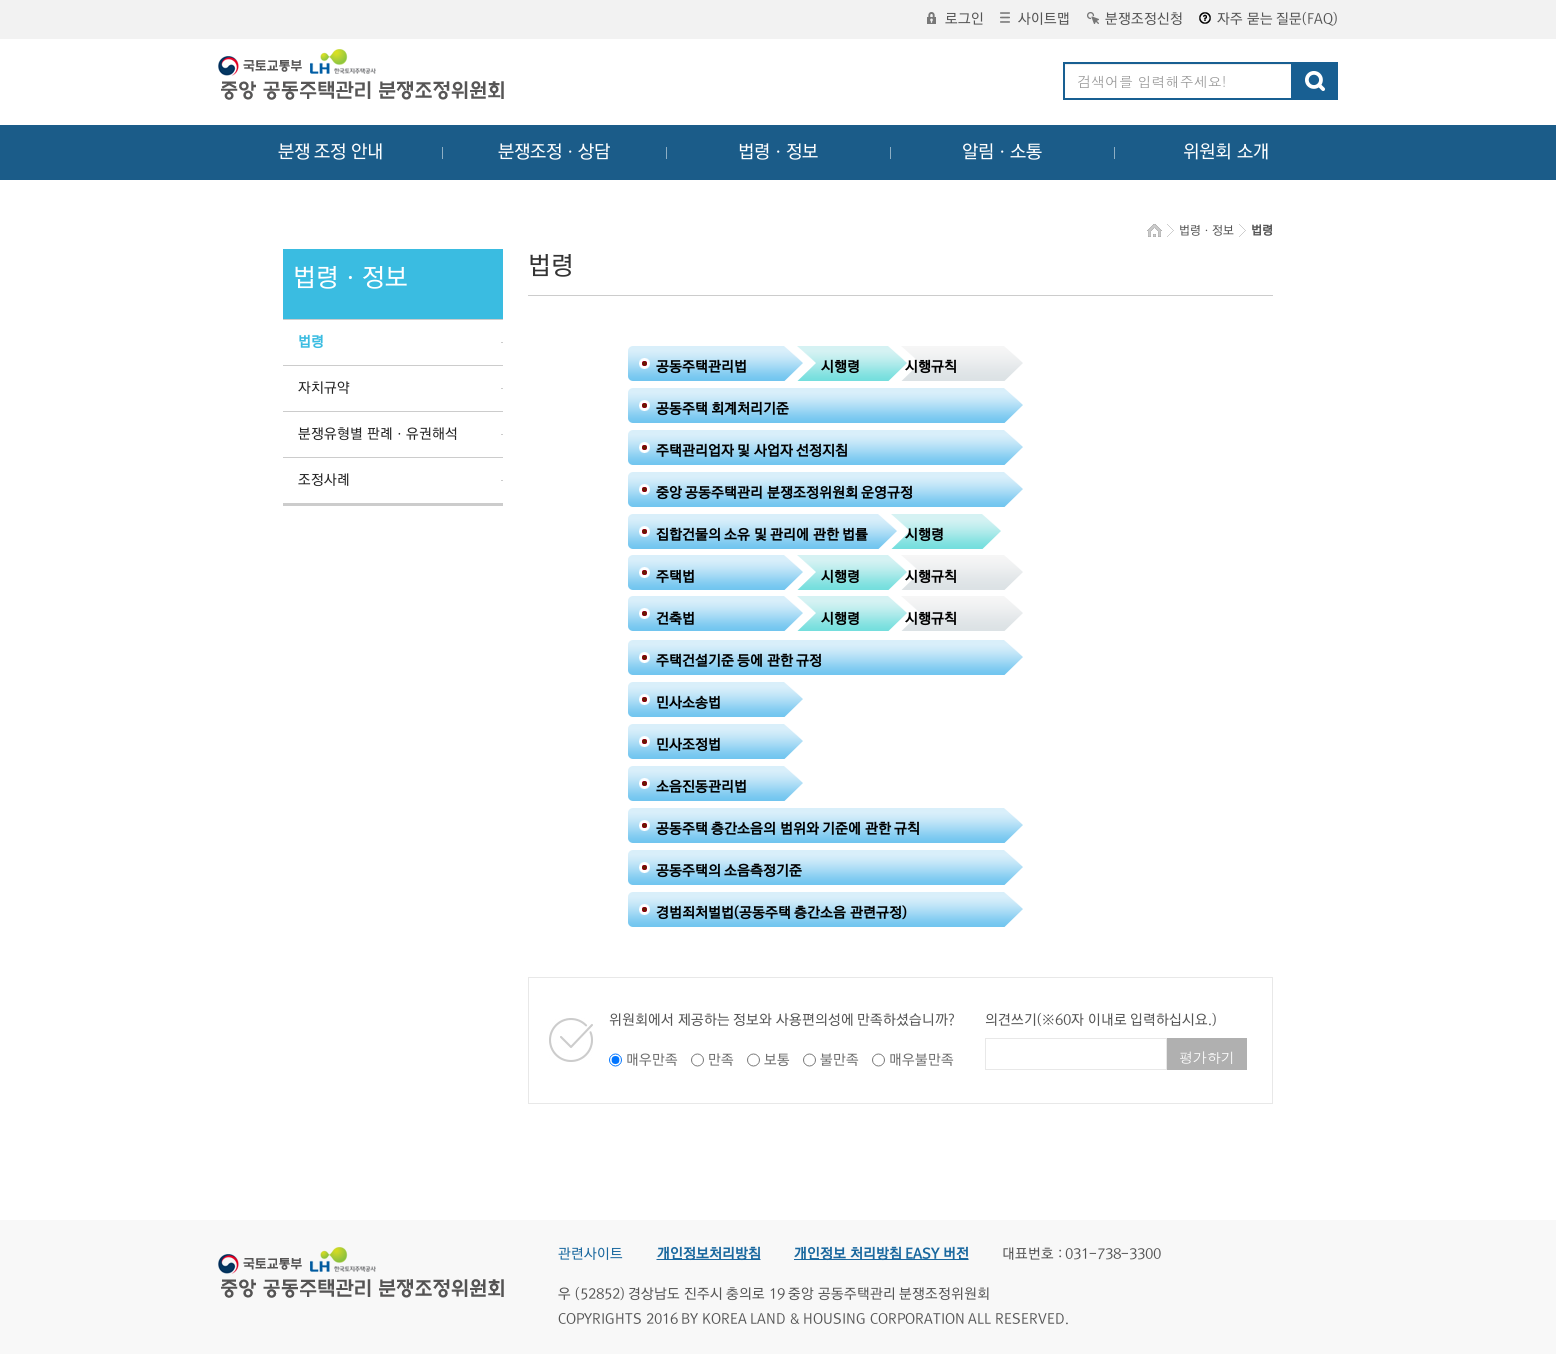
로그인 (955, 19)
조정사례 (324, 480)
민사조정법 (688, 745)
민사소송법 (688, 703)
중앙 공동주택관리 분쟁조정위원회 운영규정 (785, 493)
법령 (311, 342)
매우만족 (652, 1060)
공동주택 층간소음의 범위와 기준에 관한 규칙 (788, 829)
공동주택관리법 (701, 367)
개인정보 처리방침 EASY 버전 (881, 1254)
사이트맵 (1035, 19)
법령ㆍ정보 (778, 152)
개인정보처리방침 (709, 1254)
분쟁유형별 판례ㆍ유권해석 (378, 434)
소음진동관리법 (701, 787)
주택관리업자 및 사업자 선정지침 (752, 451)
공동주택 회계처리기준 (723, 409)
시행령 (840, 367)
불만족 (839, 1060)
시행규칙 (931, 367)
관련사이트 (590, 1254)
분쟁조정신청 (1135, 19)
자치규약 (324, 388)
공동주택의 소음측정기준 (729, 871)
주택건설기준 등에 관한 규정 (739, 661)
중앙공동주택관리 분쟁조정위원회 (363, 77)
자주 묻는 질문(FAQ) (1268, 19)
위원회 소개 (1226, 152)
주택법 (675, 577)
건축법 (675, 619)
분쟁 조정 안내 (330, 152)
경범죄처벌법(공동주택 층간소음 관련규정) (781, 913)
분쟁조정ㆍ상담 (554, 152)
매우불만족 (921, 1060)
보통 (777, 1060)
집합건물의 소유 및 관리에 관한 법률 (762, 535)
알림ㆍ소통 (1002, 152)
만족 (721, 1060)
